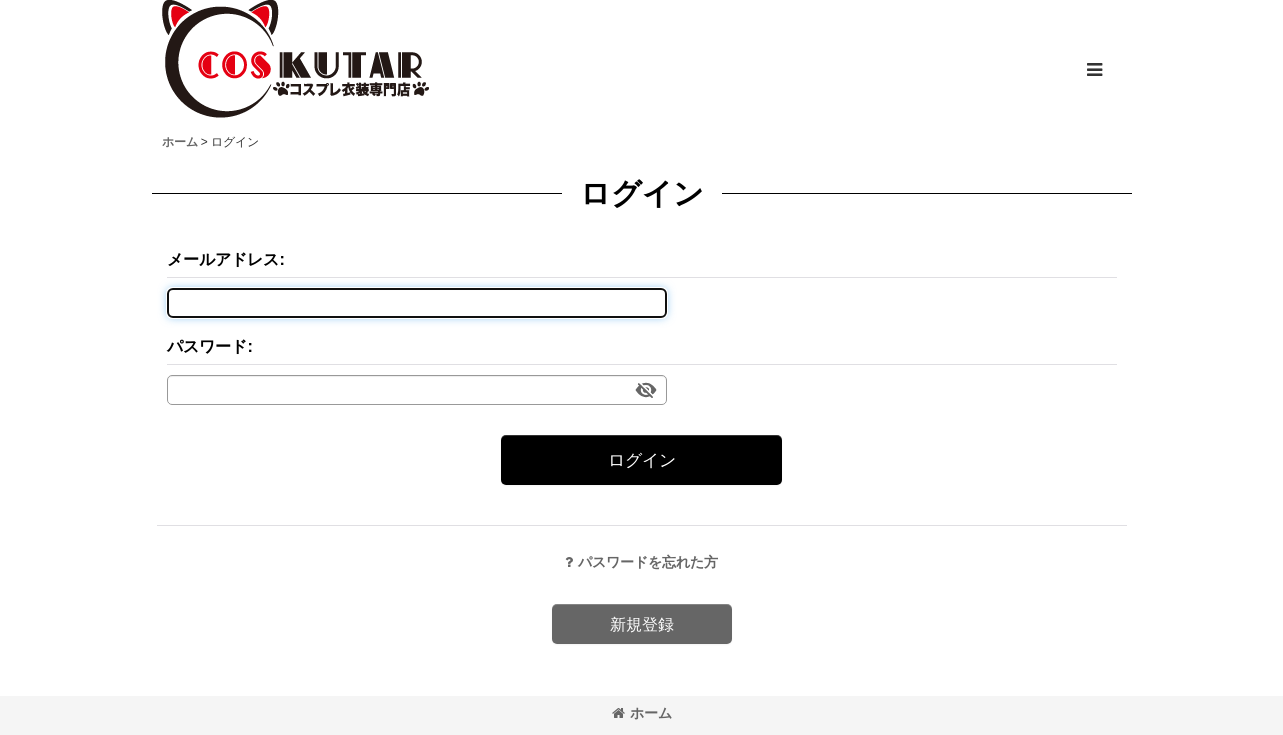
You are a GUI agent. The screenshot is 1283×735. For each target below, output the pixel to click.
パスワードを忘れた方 (641, 562)
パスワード (207, 346)
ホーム (642, 713)
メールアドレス (223, 259)
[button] (1094, 70)
